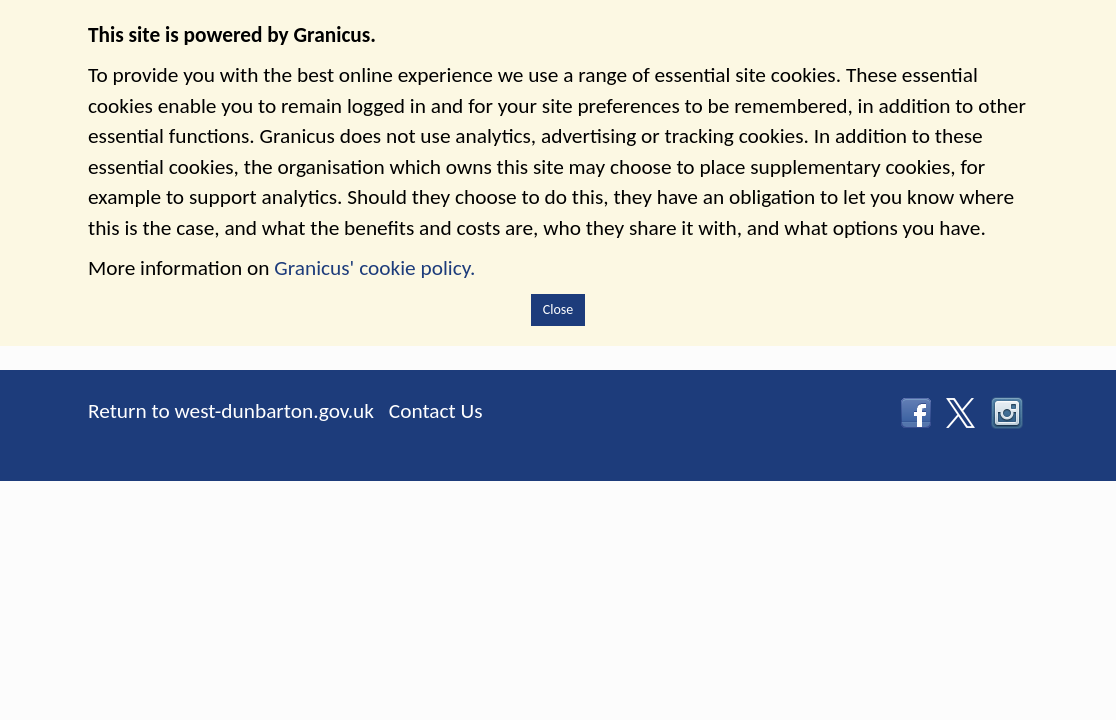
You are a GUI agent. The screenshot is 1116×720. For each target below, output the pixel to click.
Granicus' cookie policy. (374, 268)
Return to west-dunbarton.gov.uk (231, 411)
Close (558, 309)
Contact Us (436, 411)
